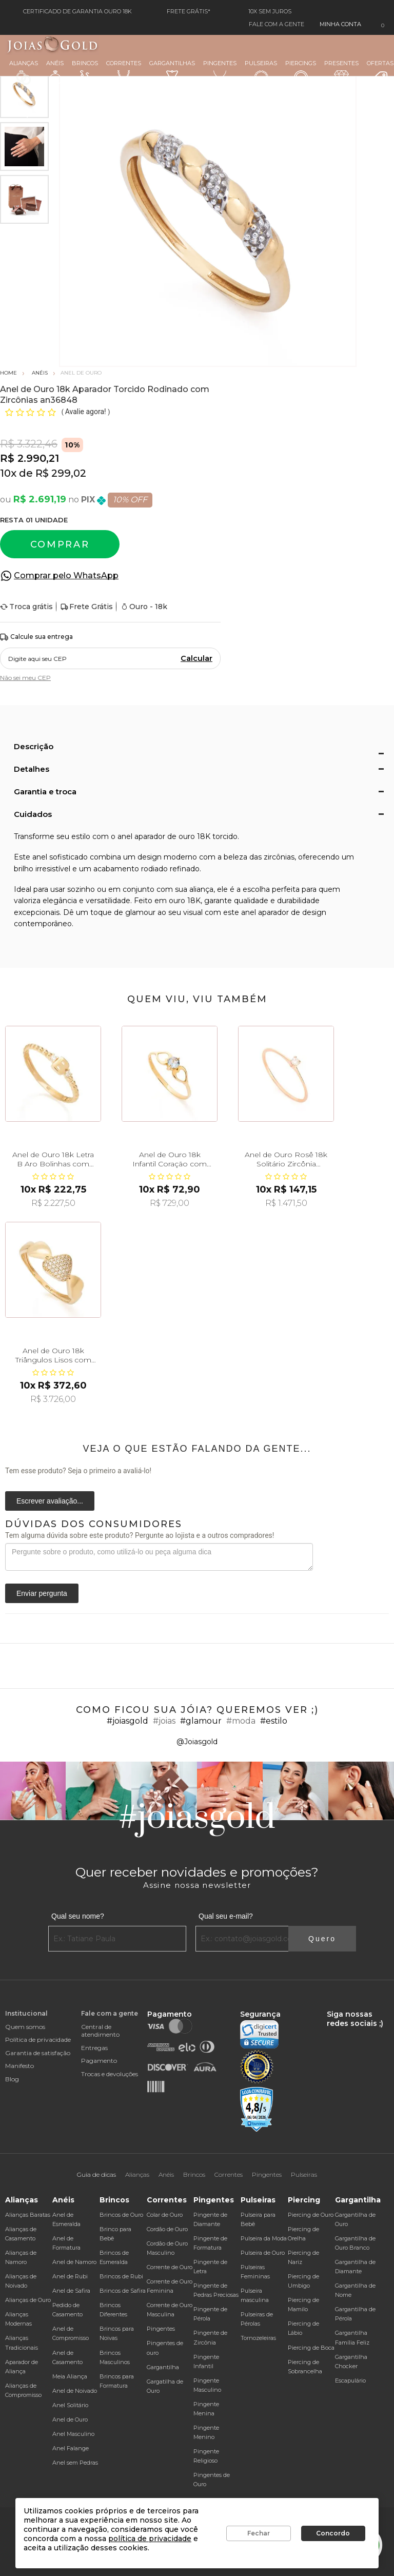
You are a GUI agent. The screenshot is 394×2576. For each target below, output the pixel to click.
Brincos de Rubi (121, 2276)
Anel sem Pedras (75, 2462)
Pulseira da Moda (264, 2238)
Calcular (196, 658)
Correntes (123, 72)
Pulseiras (261, 73)
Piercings (300, 72)
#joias (164, 1721)
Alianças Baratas (27, 2214)
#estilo (273, 1721)
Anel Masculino (73, 2433)
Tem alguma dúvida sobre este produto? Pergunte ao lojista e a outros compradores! (139, 1535)
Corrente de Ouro (169, 2267)
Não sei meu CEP (25, 677)
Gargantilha (163, 2367)
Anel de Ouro (70, 2419)
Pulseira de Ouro (263, 2252)
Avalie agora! (86, 411)
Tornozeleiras (258, 2337)
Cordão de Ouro (167, 2229)
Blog (12, 2079)
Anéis (55, 72)
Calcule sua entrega (36, 637)
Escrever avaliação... (49, 1501)
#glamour (201, 1721)
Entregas (94, 2048)
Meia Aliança (69, 2376)
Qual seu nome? (77, 1916)
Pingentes (220, 72)
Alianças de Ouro (28, 2300)
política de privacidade (149, 2538)
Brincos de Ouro (121, 2214)
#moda (240, 1721)
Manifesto (19, 2066)
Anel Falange (70, 2448)
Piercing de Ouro (310, 2214)
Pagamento (99, 2060)
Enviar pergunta (41, 1593)
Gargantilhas (172, 71)
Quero (322, 1939)
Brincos (85, 72)
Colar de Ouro (165, 2214)
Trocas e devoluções (109, 2074)
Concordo (333, 2533)
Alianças (23, 72)
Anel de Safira (71, 2290)
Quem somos (25, 2027)
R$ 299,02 (60, 473)
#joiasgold (127, 1721)
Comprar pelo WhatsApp (66, 575)
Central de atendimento (100, 2030)
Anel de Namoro (74, 2262)
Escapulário (350, 2380)
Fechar (258, 2533)
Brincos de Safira (123, 2290)
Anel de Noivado (74, 2390)
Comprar (60, 544)
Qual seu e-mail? (226, 1916)
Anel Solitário (70, 2405)
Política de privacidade (38, 2039)
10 (8, 473)
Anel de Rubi (70, 2276)
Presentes (341, 71)
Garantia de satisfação (37, 2053)
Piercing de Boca (311, 2347)
